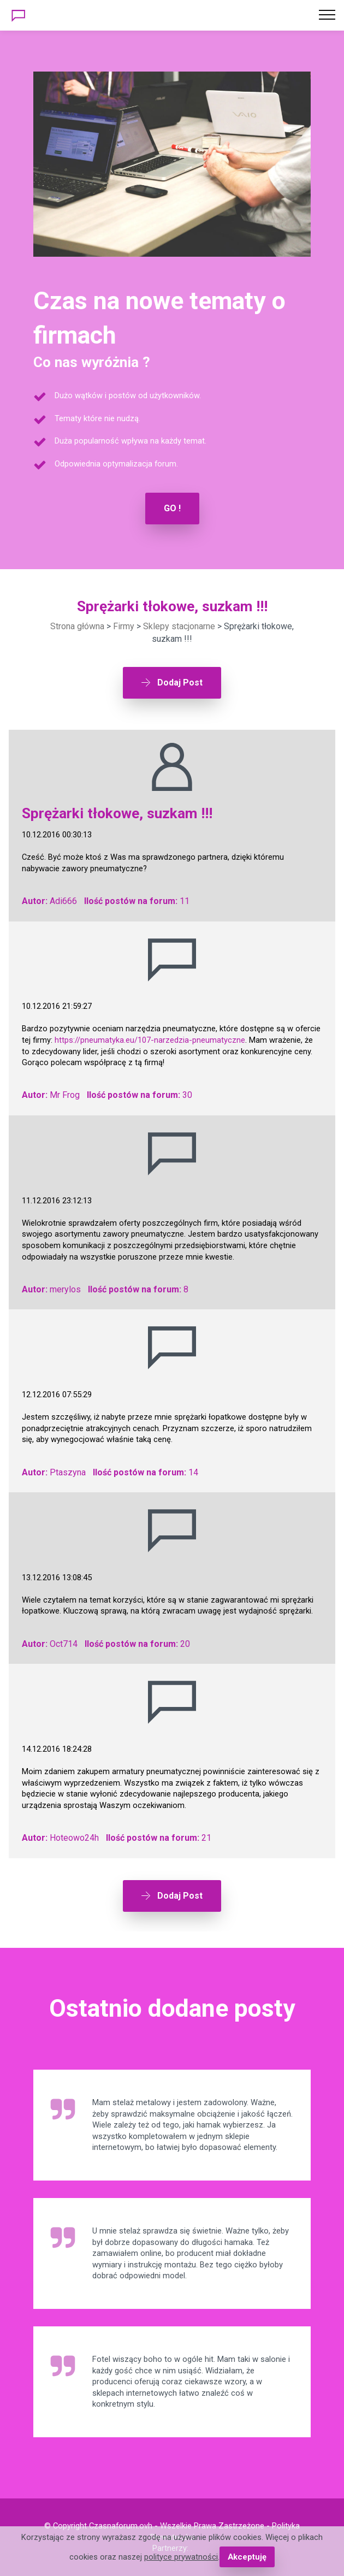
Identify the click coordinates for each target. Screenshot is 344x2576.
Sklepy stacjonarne (179, 626)
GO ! (172, 508)
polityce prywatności (181, 2557)
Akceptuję (247, 2557)
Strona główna (77, 626)
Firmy (123, 626)
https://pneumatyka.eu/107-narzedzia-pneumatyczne (150, 1040)
